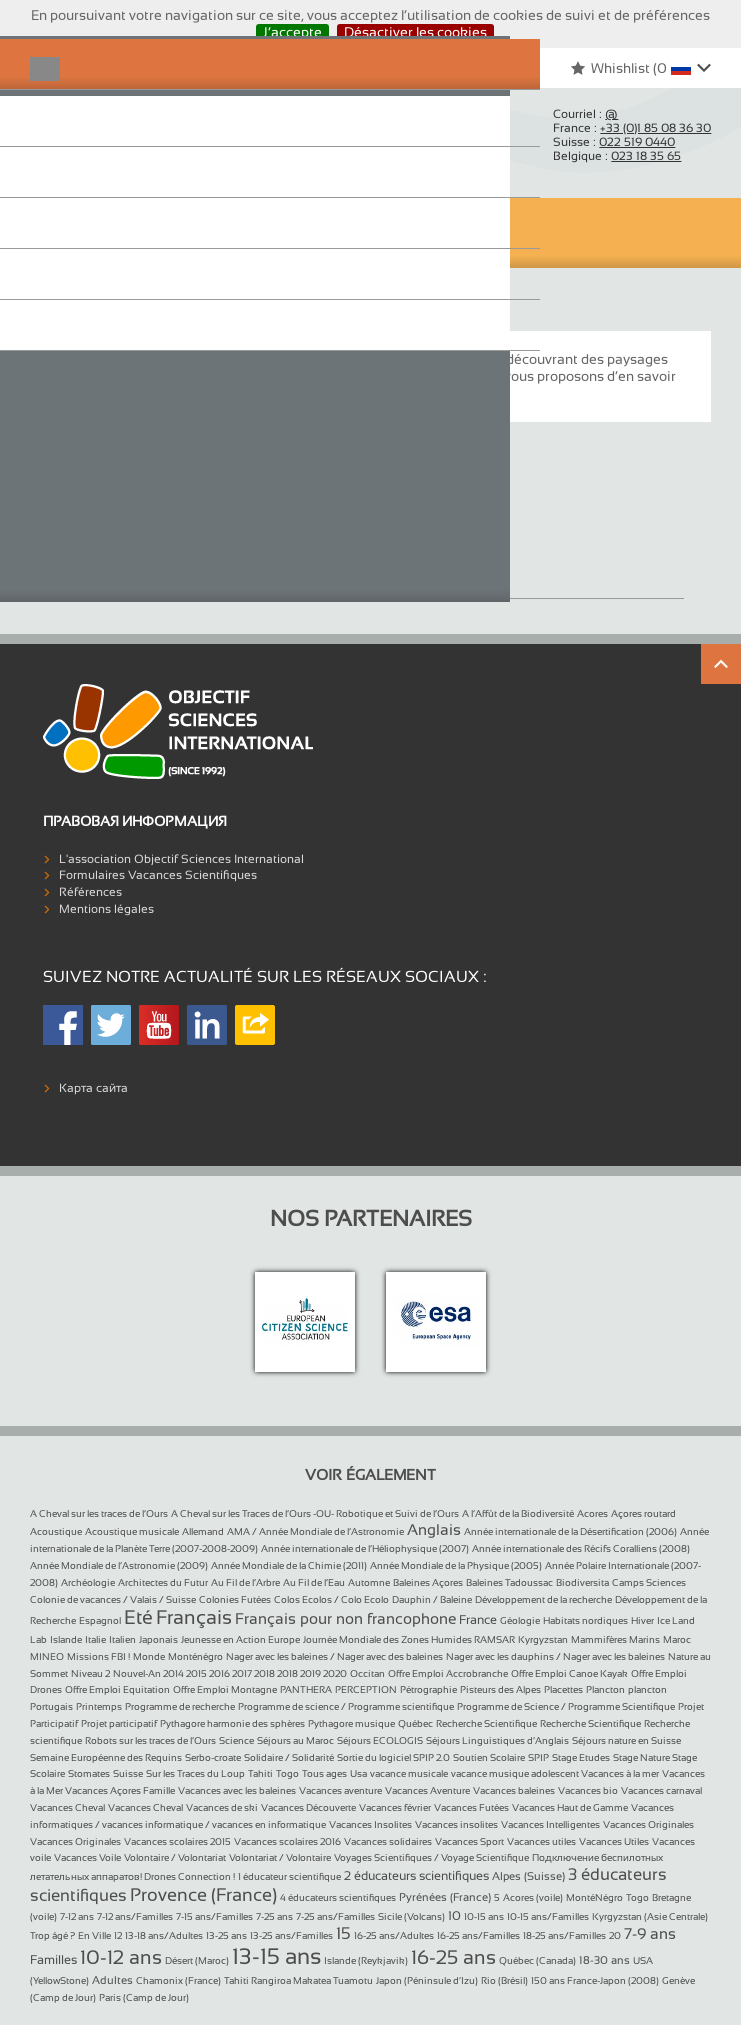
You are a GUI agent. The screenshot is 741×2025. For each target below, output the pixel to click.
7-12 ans (77, 1916)
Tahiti (260, 1773)
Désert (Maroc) (197, 1960)
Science (236, 1740)
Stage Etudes (581, 1757)
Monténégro (195, 1656)
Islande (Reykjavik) (366, 1960)
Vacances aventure (340, 1790)
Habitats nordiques (585, 1620)
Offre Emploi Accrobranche (448, 1673)
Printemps (99, 1706)
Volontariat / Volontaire (280, 1857)
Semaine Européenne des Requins (106, 1757)
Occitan (367, 1673)
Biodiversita (582, 1582)
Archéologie (88, 1582)
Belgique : (617, 156)
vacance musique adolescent (516, 1773)
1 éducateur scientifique (289, 1876)
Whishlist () (620, 68)
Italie (95, 1639)
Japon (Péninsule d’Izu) (427, 1980)
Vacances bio (588, 1790)
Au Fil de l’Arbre (245, 1582)
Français (194, 1617)
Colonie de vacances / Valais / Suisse (113, 1599)
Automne (369, 1582)
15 (343, 1933)
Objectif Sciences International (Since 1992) (109, 136)
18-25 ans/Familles (564, 1935)
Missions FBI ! (98, 1656)
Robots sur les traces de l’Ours (150, 1740)
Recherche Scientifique (486, 1723)
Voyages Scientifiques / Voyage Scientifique (431, 1857)
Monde (149, 1656)
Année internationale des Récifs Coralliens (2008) (581, 1548)
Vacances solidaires (388, 1841)
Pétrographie (428, 1689)
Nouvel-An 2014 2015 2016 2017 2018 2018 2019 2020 (230, 1673)
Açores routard (643, 1513)
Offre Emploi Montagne (225, 1689)
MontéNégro (594, 1897)
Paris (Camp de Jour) (144, 1997)
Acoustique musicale (132, 1531)
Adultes (112, 1980)
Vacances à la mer (620, 1773)
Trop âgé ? (52, 1935)
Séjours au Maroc (295, 1740)
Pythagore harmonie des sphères (232, 1723)
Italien (122, 1639)
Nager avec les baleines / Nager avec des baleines (334, 1656)
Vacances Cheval (67, 1807)
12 (118, 1935)
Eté (138, 1617)
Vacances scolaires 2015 (177, 1841)
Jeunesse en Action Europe (240, 1639)
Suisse (128, 1773)
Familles (53, 1960)
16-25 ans (453, 1957)
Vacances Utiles (614, 1841)
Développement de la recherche (543, 1599)
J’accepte (292, 32)
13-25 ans (226, 1935)
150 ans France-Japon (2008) (595, 1980)
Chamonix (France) (178, 1980)
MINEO (47, 1656)
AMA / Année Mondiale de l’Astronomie (315, 1531)
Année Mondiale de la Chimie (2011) (289, 1565)
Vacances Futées (471, 1807)
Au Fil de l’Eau (314, 1582)
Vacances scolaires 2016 (287, 1841)
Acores (592, 1513)
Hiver (642, 1620)
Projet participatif (119, 1723)
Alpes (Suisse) (528, 1876)
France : (632, 128)
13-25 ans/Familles (291, 1935)
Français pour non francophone (345, 1618)
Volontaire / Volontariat (175, 1857)
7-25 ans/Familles (335, 1916)
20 (615, 1935)
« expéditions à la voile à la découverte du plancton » (293, 393)
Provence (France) (203, 1895)
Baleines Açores (428, 1582)
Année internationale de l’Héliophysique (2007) (365, 1548)
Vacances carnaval (661, 1790)
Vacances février (395, 1807)
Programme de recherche (180, 1706)
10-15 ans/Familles (548, 1916)
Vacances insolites (456, 1824)
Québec (415, 1723)
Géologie (520, 1620)
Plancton (605, 1689)
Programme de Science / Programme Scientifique (566, 1706)
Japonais (158, 1639)
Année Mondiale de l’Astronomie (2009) (119, 1565)
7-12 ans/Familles (135, 1916)
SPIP (538, 1757)
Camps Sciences (649, 1582)
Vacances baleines (514, 1790)
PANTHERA (306, 1689)
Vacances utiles (541, 1841)
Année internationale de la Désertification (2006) (570, 1531)
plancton (647, 1689)
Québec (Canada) (537, 1960)
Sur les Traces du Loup (195, 1773)
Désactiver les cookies (415, 32)
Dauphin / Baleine (432, 1599)
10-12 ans (121, 1957)
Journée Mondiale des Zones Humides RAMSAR (409, 1639)
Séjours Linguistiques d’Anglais (497, 1740)
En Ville (94, 1935)
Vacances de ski (222, 1807)
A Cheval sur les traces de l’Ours (99, 1513)
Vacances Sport (469, 1841)
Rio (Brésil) (504, 1980)
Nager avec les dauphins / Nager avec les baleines (555, 1656)
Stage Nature (642, 1757)
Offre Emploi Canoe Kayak (569, 1673)
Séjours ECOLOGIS (380, 1740)
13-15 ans (276, 1956)
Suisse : (614, 142)
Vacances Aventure (427, 1790)
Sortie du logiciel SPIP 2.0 (393, 1757)
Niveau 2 (90, 1673)
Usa (358, 1773)
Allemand (203, 1531)
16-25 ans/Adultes (394, 1935)
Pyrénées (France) (445, 1897)
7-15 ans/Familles (214, 1916)
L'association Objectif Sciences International (181, 859)
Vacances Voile (87, 1857)
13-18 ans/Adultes (164, 1935)
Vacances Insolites (370, 1824)
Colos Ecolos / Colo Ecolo (331, 1599)
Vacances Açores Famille (120, 1790)
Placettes (563, 1689)
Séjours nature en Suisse (626, 1740)
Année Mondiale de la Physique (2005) (456, 1565)
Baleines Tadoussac (509, 1582)
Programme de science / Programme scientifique (346, 1706)
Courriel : (585, 114)
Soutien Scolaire (489, 1757)
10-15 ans (484, 1916)
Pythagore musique (351, 1723)
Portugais (51, 1706)
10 (454, 1916)
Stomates (89, 1773)
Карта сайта (93, 1088)
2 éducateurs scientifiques (416, 1876)
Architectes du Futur (163, 1582)
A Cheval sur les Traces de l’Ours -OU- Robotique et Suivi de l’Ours (315, 1513)
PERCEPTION (366, 1689)
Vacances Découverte (308, 1807)
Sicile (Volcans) (411, 1916)
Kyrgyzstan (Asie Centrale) (650, 1916)
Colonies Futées (235, 1599)
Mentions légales (106, 909)
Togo (287, 1773)
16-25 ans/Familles (478, 1935)
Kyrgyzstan (543, 1639)
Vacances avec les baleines (237, 1790)
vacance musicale (409, 1773)
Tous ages (324, 1773)
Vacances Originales (138, 564)
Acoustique (56, 1531)
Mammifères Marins (615, 1639)
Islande (66, 1639)
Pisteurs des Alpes (500, 1689)
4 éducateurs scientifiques (338, 1897)
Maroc (677, 1639)
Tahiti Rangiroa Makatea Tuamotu (298, 1980)
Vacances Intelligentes (550, 1824)
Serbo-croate (213, 1757)
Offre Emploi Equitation (117, 1689)
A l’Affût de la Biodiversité (518, 1513)
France (478, 1620)
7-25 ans (274, 1916)
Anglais (434, 1529)
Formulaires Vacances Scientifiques (158, 875)
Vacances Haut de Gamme (570, 1807)
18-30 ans (604, 1960)
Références (90, 892)
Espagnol (100, 1620)
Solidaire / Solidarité (289, 1757)
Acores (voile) (533, 1897)
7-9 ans (650, 1933)
